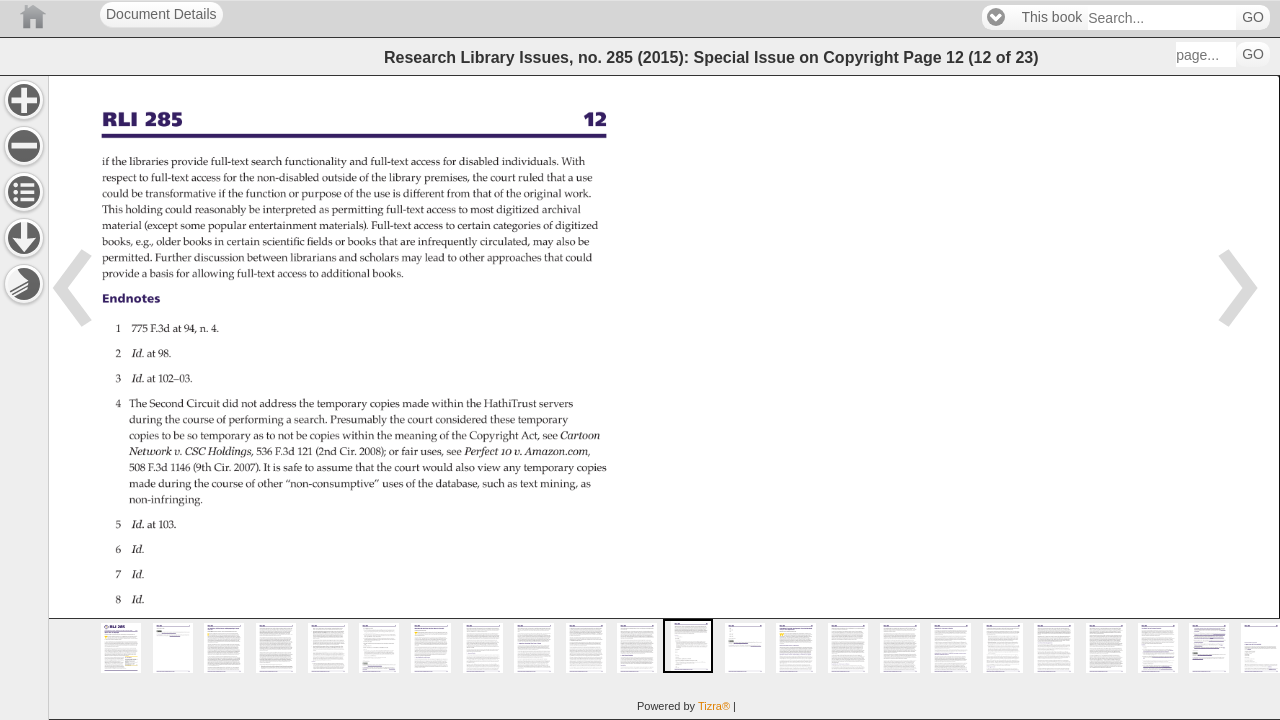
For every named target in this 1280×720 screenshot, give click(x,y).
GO (1253, 17)
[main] (664, 397)
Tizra (714, 706)
